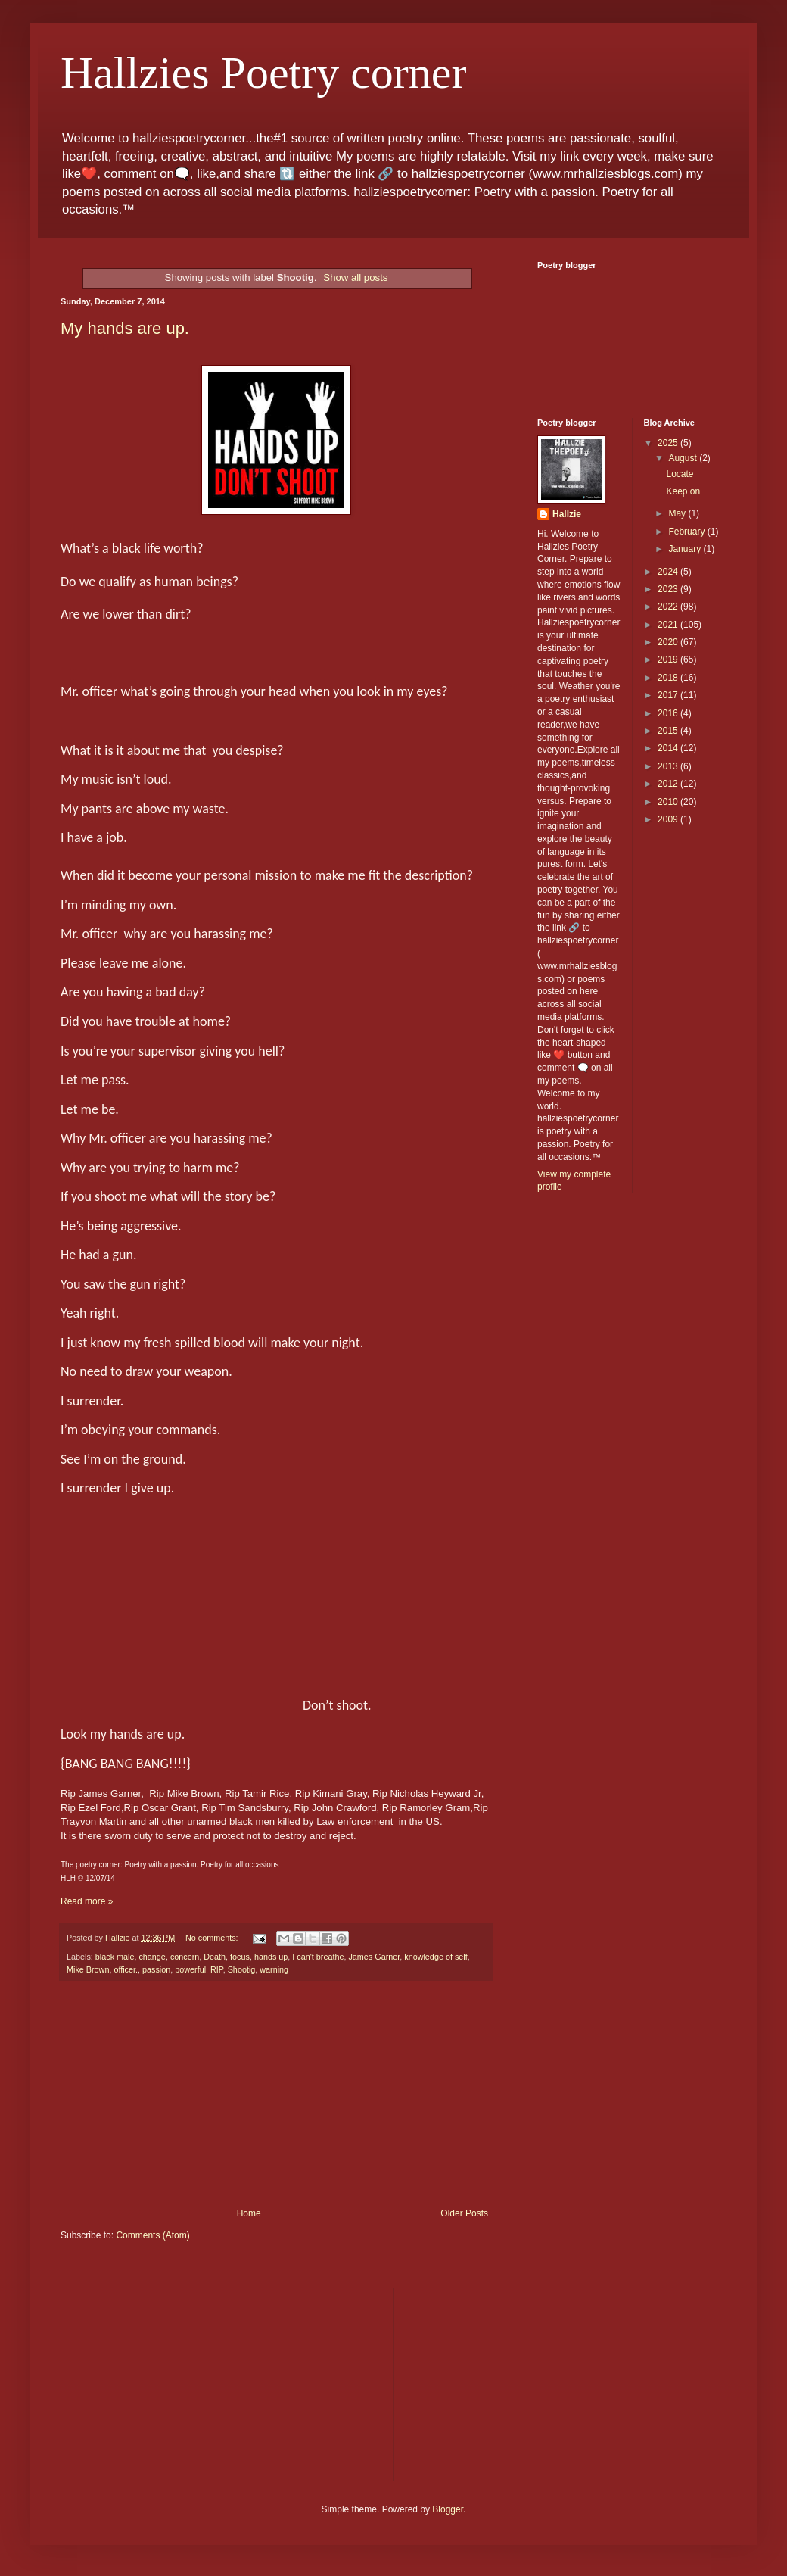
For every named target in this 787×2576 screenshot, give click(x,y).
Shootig (242, 1969)
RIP (216, 1969)
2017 (669, 695)
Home (249, 2213)
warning (274, 1969)
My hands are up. (125, 328)
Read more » (87, 1901)
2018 (669, 677)
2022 (669, 606)
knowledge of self (435, 1956)
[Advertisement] (276, 2094)
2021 (669, 624)
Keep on (683, 491)
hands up (271, 1956)
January (685, 549)
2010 (669, 802)
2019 (669, 659)
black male (115, 1956)
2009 (669, 819)
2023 (669, 589)
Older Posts (464, 2213)
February (687, 531)
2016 (669, 713)
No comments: (213, 1937)
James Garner (374, 1956)
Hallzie (566, 514)
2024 (669, 571)
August (683, 458)
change (151, 1956)
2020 (669, 642)
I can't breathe (318, 1956)
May (678, 513)
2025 (669, 443)
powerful (190, 1969)
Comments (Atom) (152, 2235)
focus (240, 1956)
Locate (679, 474)
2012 (669, 783)
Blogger (447, 2509)
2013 (669, 766)
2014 (669, 748)
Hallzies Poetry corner (263, 73)
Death (215, 1956)
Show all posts (355, 277)
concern (184, 1956)
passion (156, 1969)
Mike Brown (88, 1969)
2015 (669, 730)
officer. (126, 1969)
